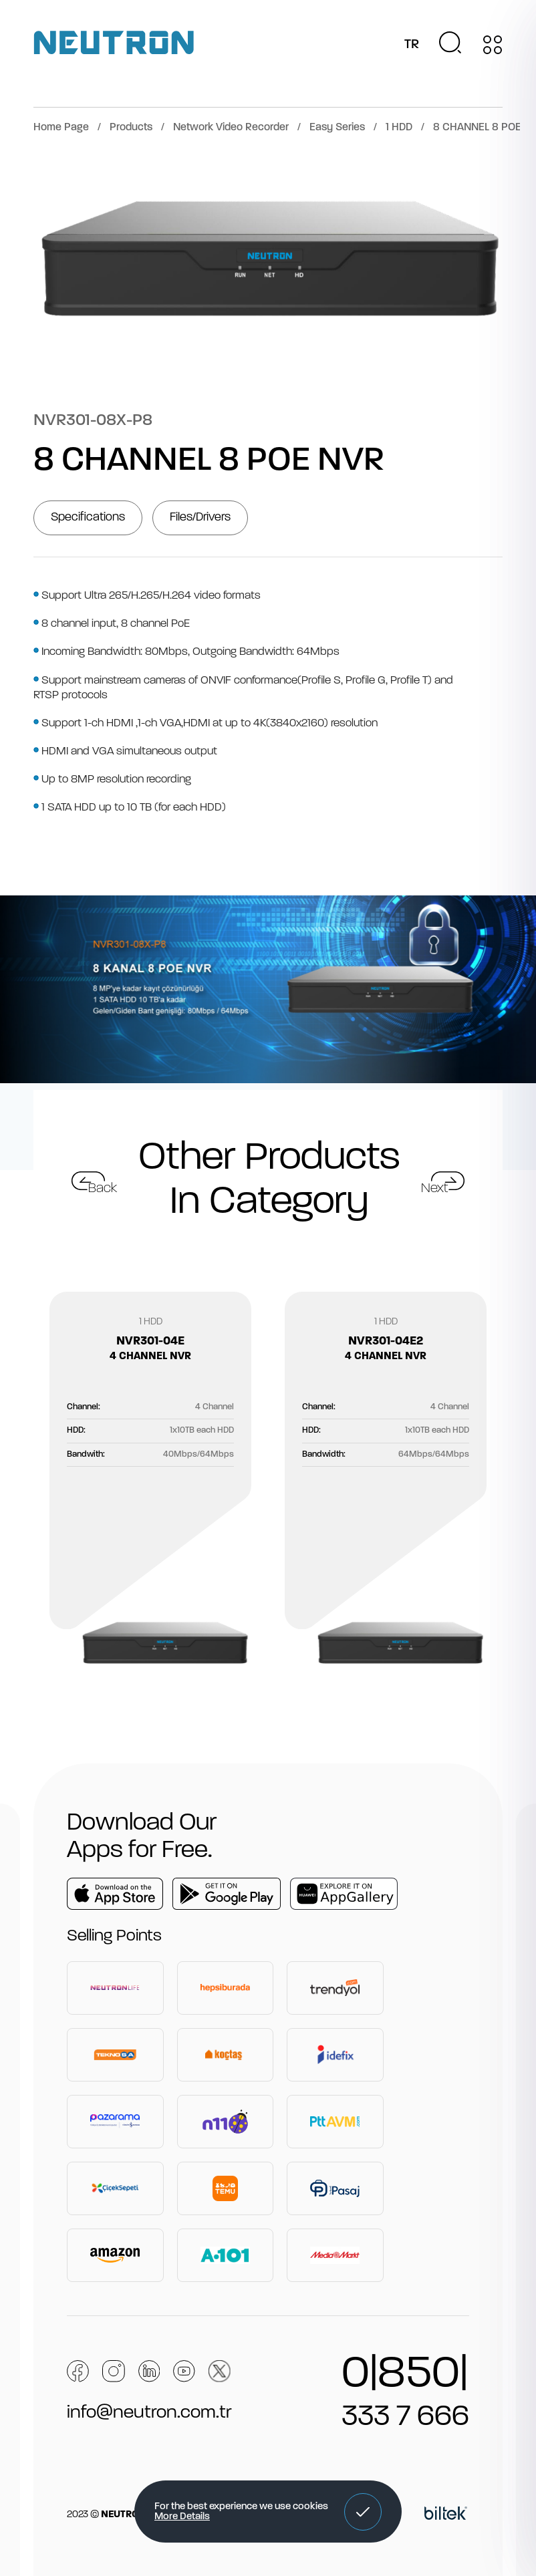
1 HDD (399, 127)
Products (131, 127)
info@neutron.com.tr (149, 2413)
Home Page (61, 127)
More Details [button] (182, 2517)
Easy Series (337, 127)
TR (411, 44)
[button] (363, 2512)
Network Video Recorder (231, 127)
